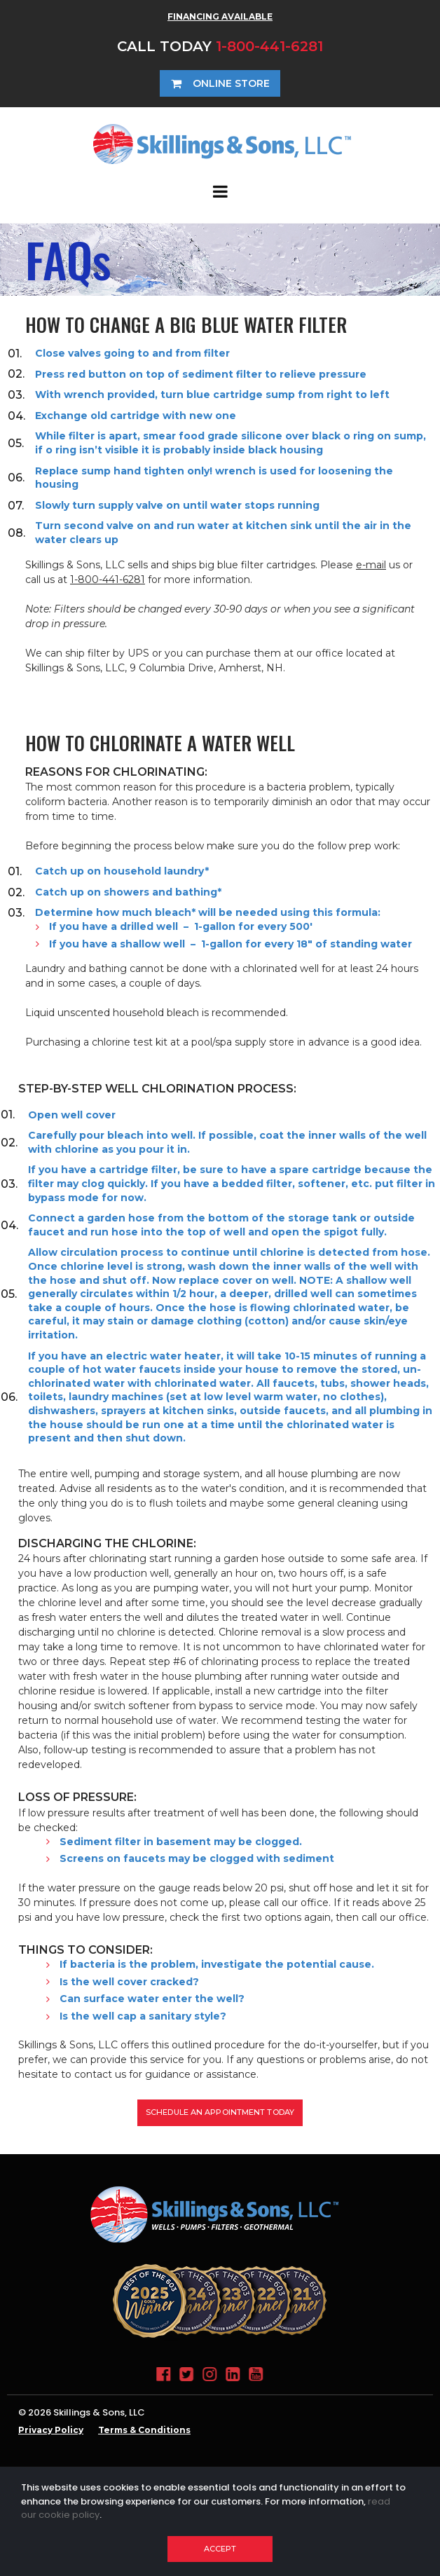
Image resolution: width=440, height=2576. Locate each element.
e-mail (371, 565)
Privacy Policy (50, 2430)
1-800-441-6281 (269, 46)
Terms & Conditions (144, 2430)
